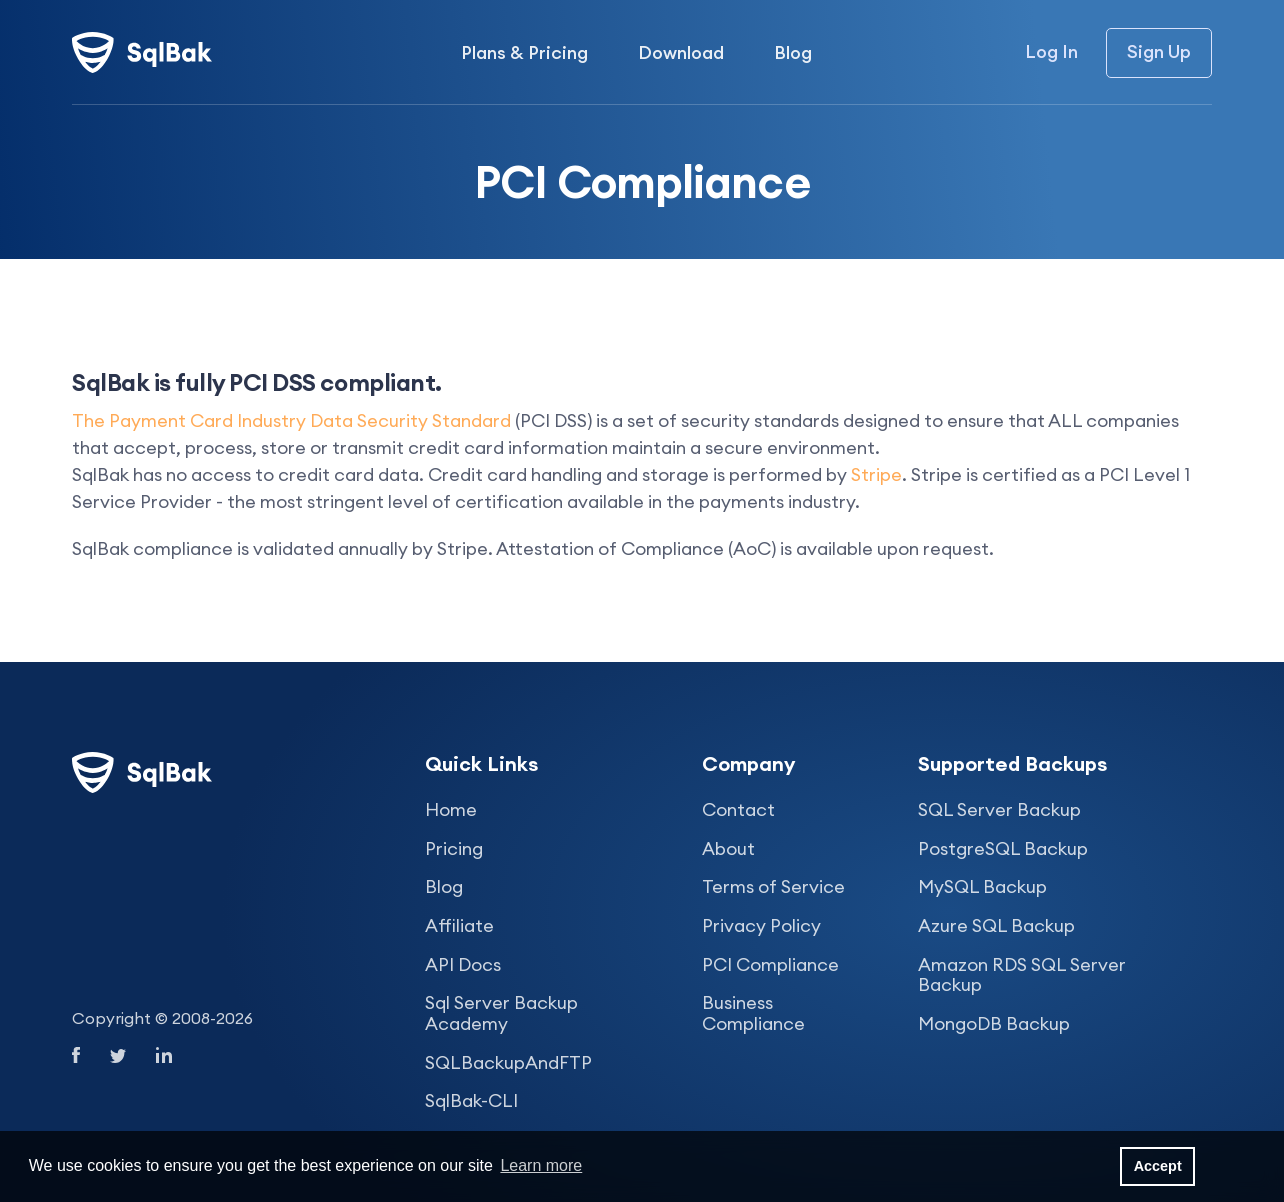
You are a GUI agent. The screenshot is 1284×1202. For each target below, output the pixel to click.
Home (451, 809)
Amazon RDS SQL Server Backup (1022, 975)
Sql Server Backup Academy (501, 1013)
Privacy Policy (761, 925)
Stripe (876, 474)
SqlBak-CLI (471, 1100)
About (728, 848)
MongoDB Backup (994, 1023)
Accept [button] (1158, 1166)
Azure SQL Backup (996, 925)
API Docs (463, 964)
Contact (738, 809)
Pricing (454, 848)
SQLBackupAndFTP (508, 1062)
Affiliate (459, 925)
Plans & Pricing (524, 52)
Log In (1051, 52)
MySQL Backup (982, 886)
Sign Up (1159, 51)
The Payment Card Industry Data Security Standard (291, 420)
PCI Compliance (770, 964)
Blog (793, 52)
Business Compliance (753, 1013)
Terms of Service (773, 886)
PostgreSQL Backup (1003, 848)
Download (681, 52)
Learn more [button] (541, 1165)
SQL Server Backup (999, 809)
